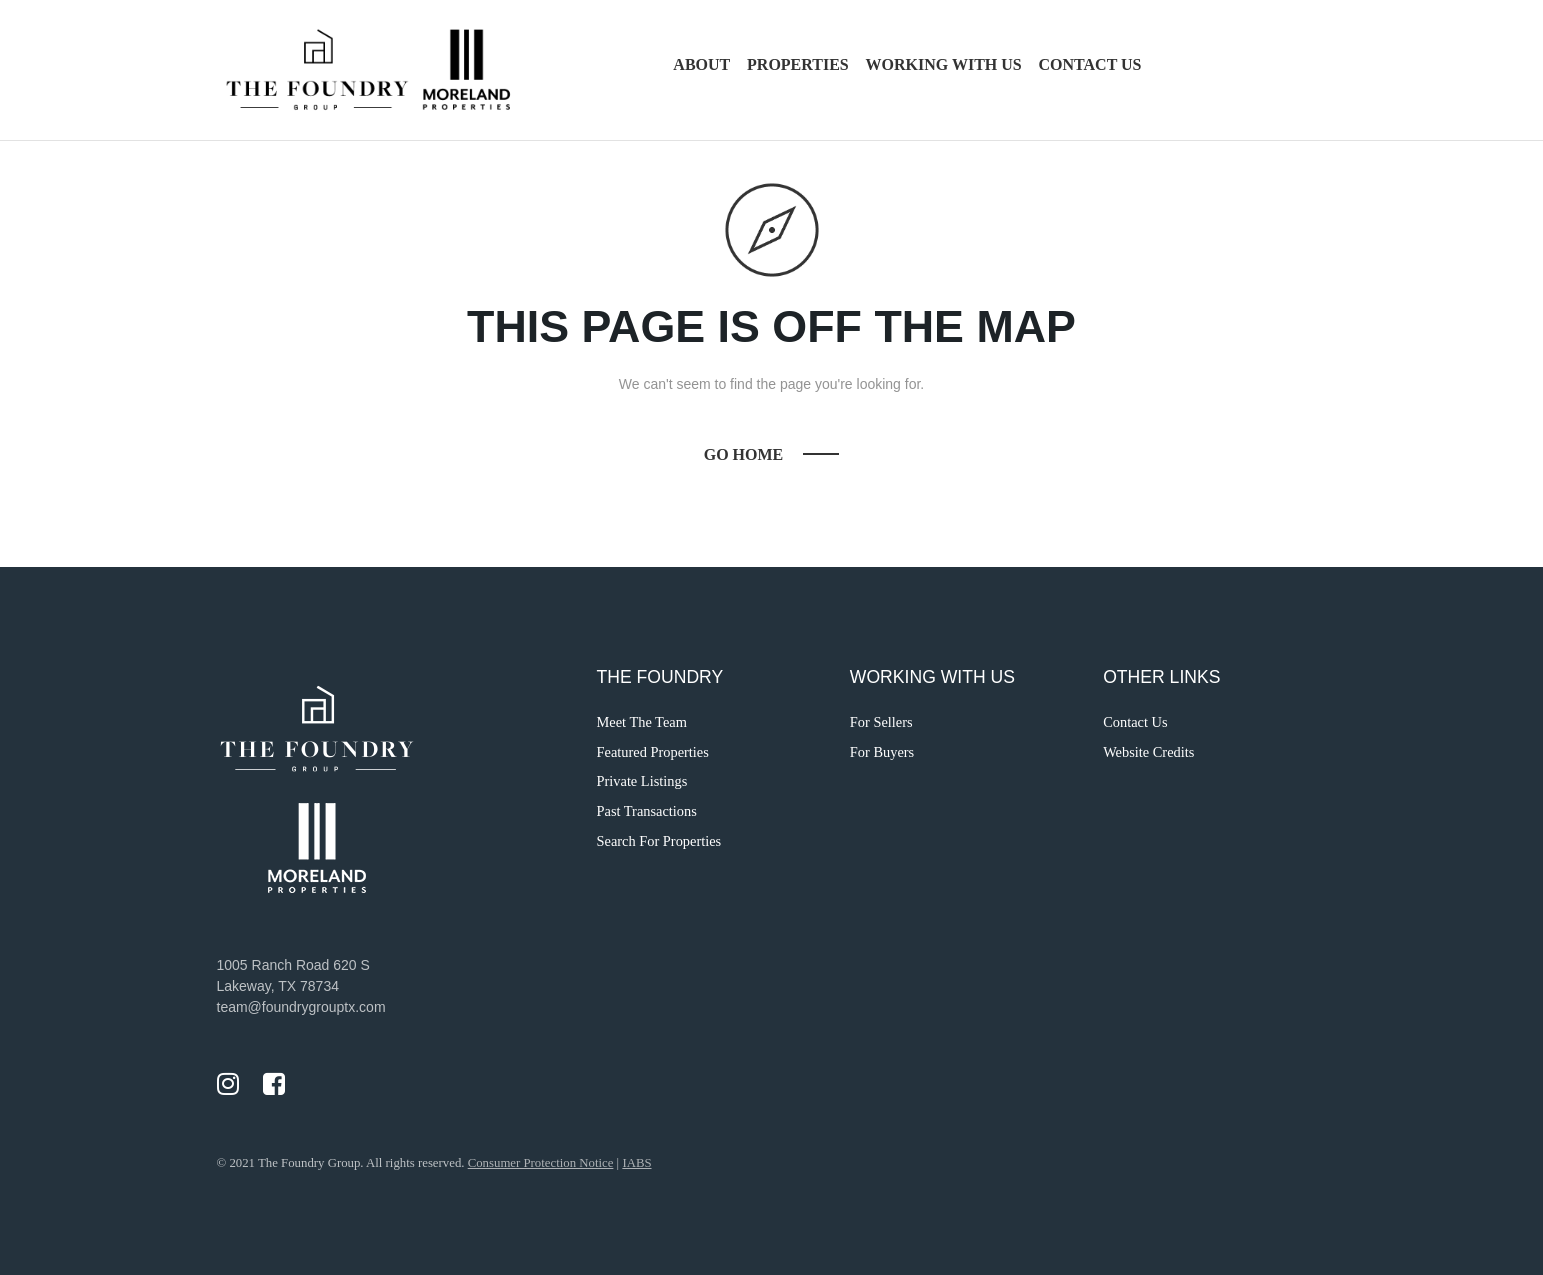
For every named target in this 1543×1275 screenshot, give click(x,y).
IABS (636, 1163)
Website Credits (1148, 752)
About (701, 64)
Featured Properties (653, 752)
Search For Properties (659, 841)
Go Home (744, 454)
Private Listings (642, 781)
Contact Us (1090, 64)
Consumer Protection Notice (541, 1163)
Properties (798, 64)
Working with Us (944, 64)
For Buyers (882, 752)
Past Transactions (647, 811)
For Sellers (881, 722)
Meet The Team (642, 722)
